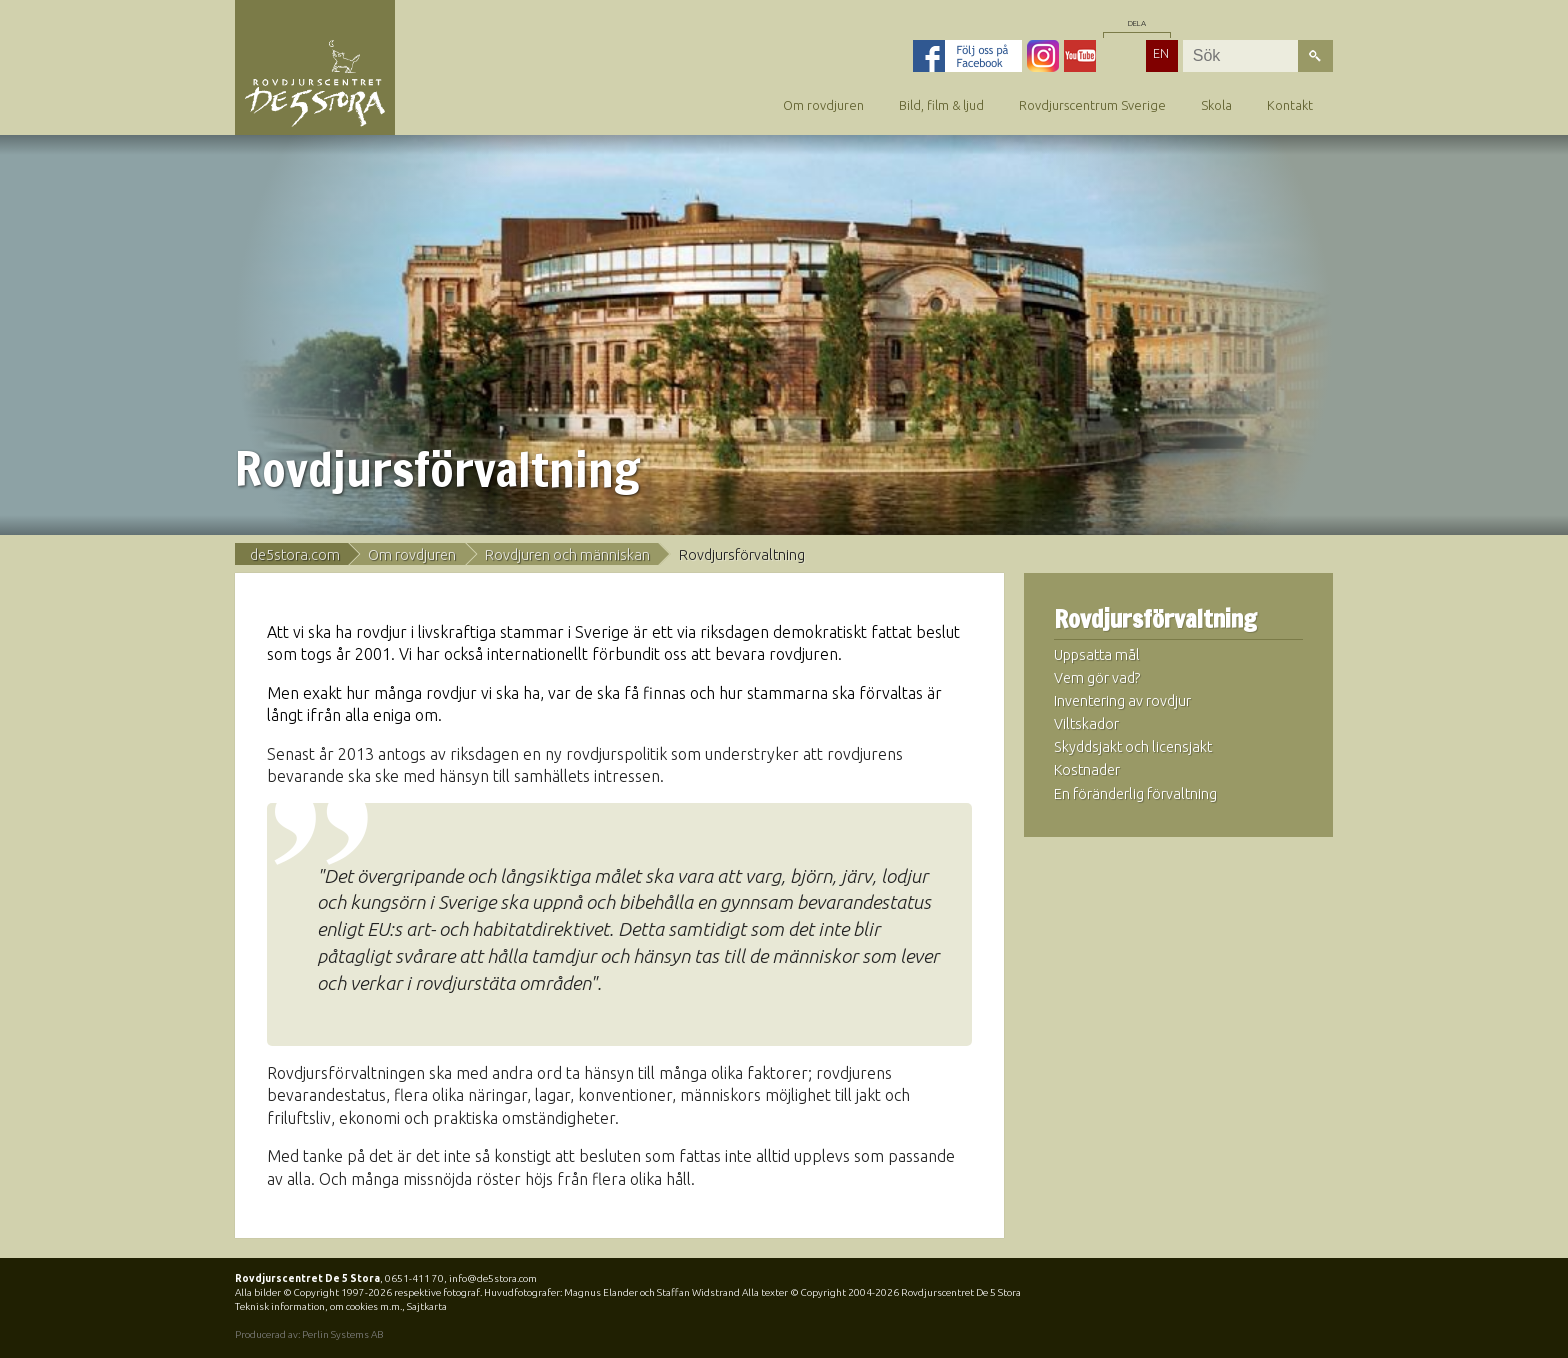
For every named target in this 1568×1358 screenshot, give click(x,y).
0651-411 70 (414, 1278)
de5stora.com (295, 555)
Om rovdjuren (823, 105)
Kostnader (1087, 770)
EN (1161, 53)
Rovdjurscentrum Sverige (1092, 105)
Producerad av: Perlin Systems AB (309, 1334)
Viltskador (1086, 724)
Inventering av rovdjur (1122, 701)
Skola (1216, 105)
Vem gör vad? (1097, 678)
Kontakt (1290, 105)
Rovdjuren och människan (567, 555)
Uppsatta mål (1097, 655)
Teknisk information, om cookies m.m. (318, 1306)
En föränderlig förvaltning (1135, 794)
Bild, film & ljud (941, 105)
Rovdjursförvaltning (1155, 619)
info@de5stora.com (493, 1278)
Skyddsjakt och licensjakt (1133, 747)
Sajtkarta (427, 1306)
